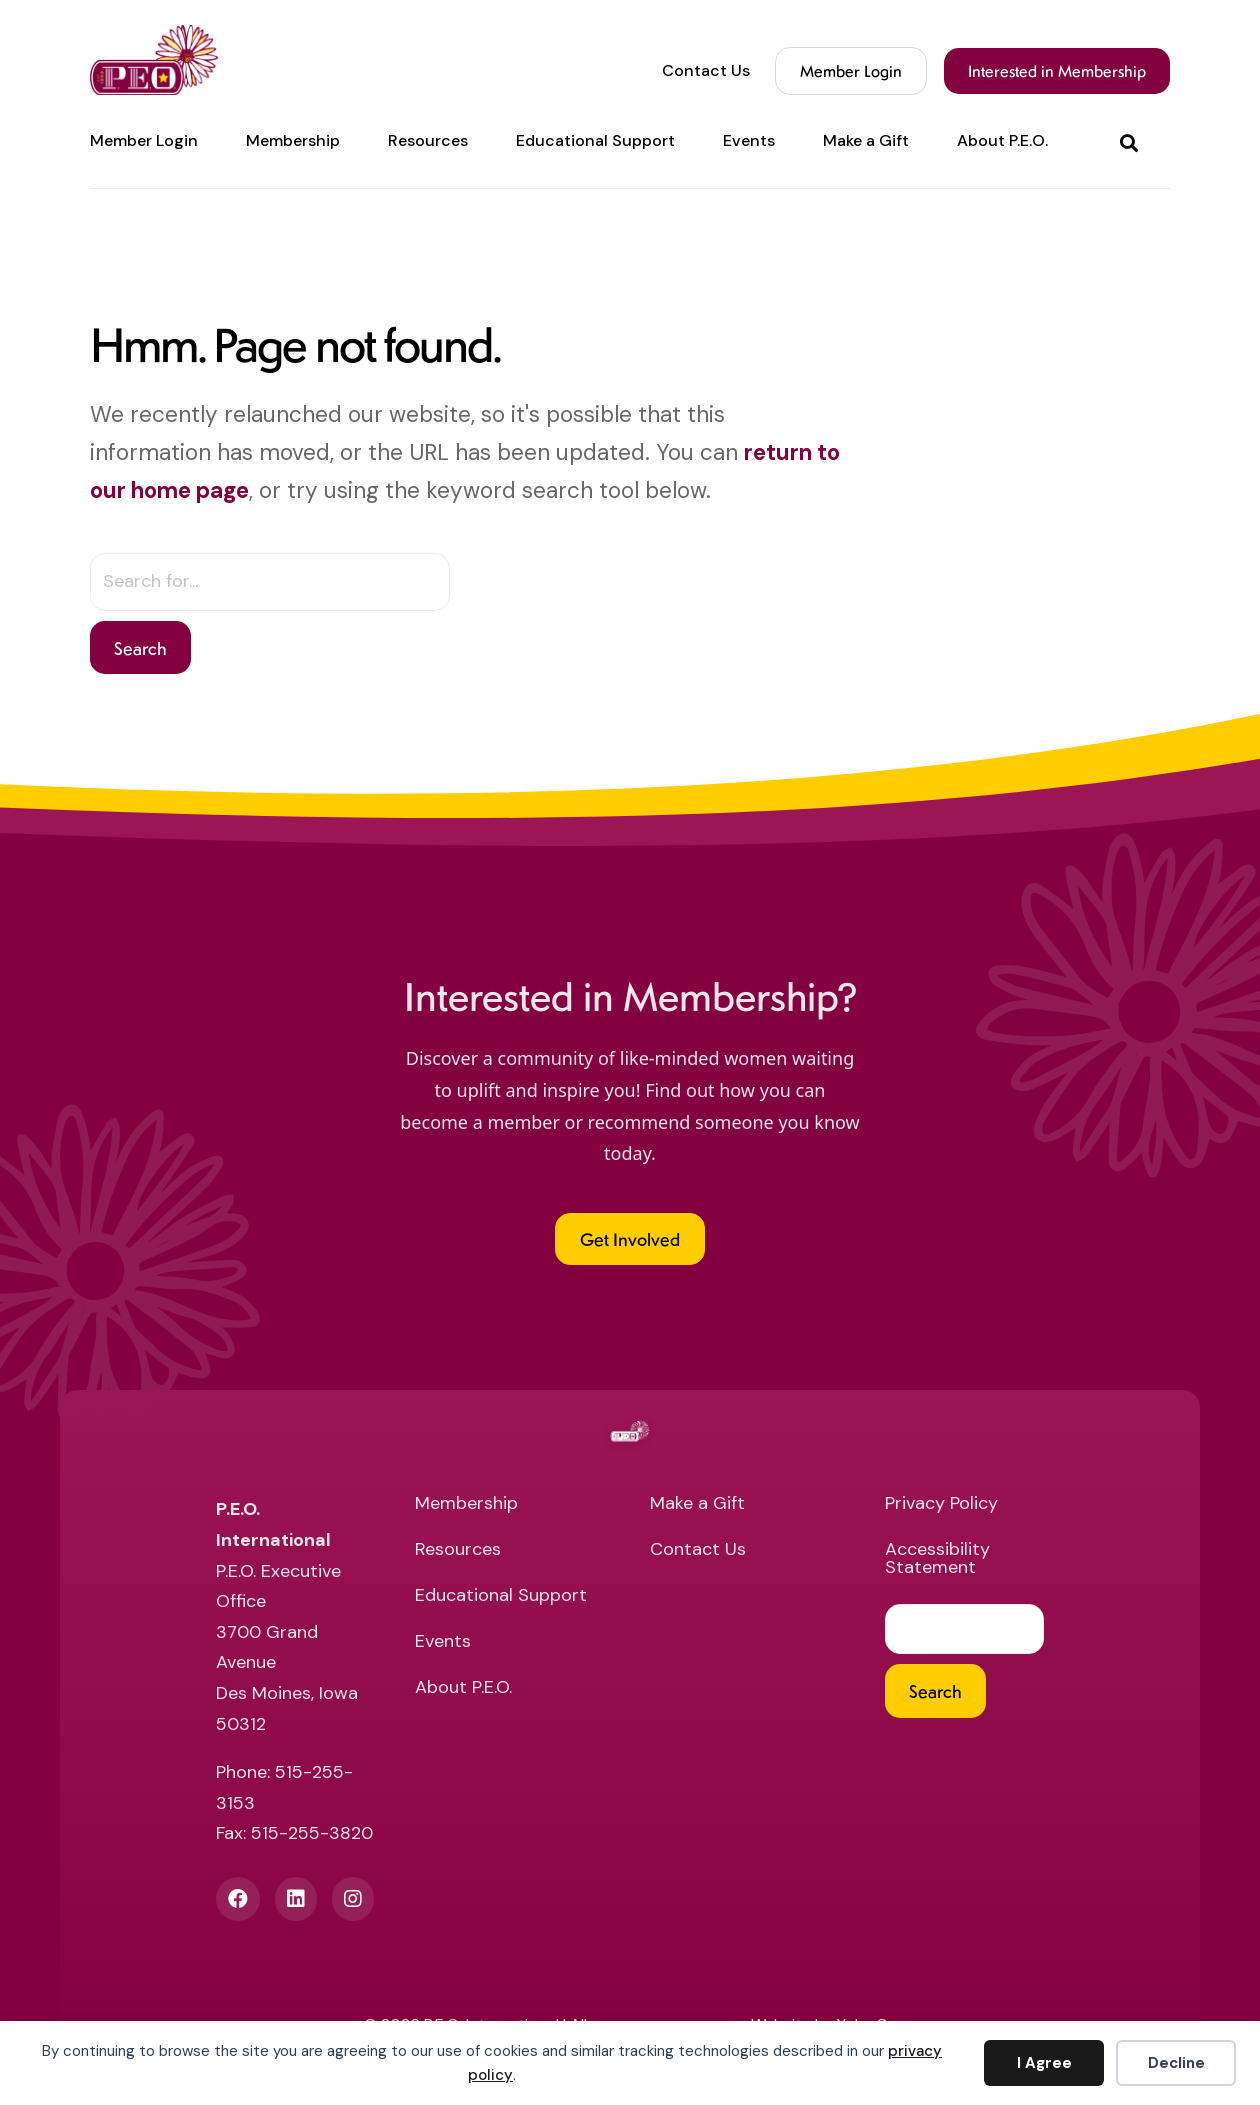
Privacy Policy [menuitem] (941, 1504)
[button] (1133, 141)
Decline (1176, 2063)
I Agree (1044, 2063)
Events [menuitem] (749, 141)
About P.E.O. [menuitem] (1002, 141)
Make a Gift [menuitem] (866, 141)
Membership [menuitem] (293, 141)
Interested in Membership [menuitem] (1057, 70)
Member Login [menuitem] (144, 141)
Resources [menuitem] (428, 141)
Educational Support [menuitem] (595, 141)
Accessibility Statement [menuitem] (937, 1559)
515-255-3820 (312, 1833)
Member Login (851, 70)
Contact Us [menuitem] (706, 71)
